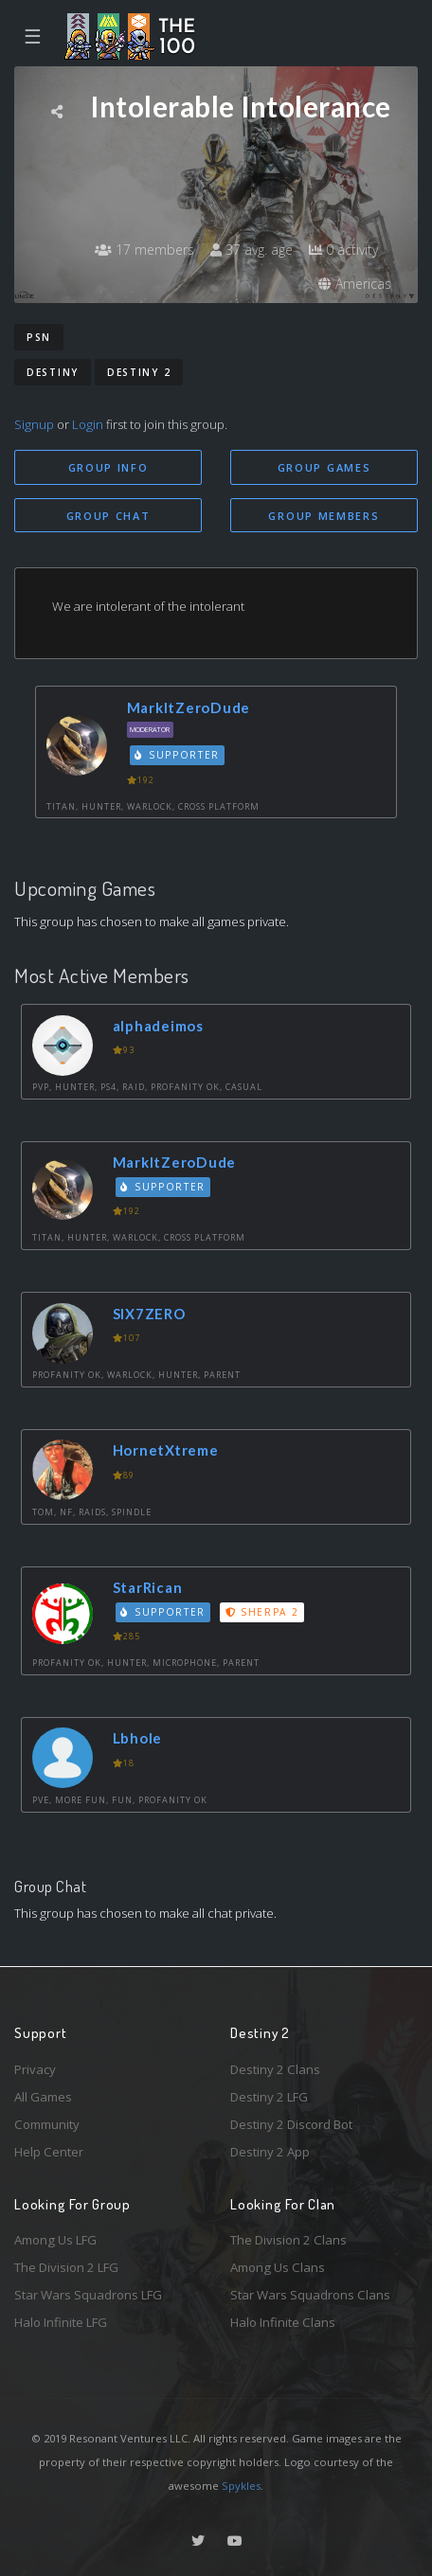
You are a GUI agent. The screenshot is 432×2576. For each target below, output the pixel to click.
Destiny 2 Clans (275, 2069)
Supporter (177, 754)
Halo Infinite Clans (282, 2322)
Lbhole (138, 1737)
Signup (34, 424)
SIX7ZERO (149, 1313)
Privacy (35, 2069)
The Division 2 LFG (66, 2267)
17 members (144, 250)
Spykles (241, 2485)
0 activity (343, 250)
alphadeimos (158, 1025)
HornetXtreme (166, 1449)
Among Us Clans (277, 2267)
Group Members (323, 516)
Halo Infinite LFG (60, 2322)
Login (87, 424)
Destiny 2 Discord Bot (291, 2124)
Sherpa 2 (262, 1612)
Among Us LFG (55, 2239)
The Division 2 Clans (288, 2239)
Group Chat (108, 516)
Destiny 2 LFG (269, 2096)
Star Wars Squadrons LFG (88, 2294)
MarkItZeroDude (189, 707)
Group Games (324, 467)
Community (47, 2124)
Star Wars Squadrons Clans (310, 2294)
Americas (354, 284)
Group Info (108, 467)
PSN (39, 337)
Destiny (53, 372)
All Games (43, 2096)
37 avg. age (251, 250)
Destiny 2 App (270, 2151)
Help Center (48, 2151)
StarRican (148, 1587)
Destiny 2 (139, 372)
